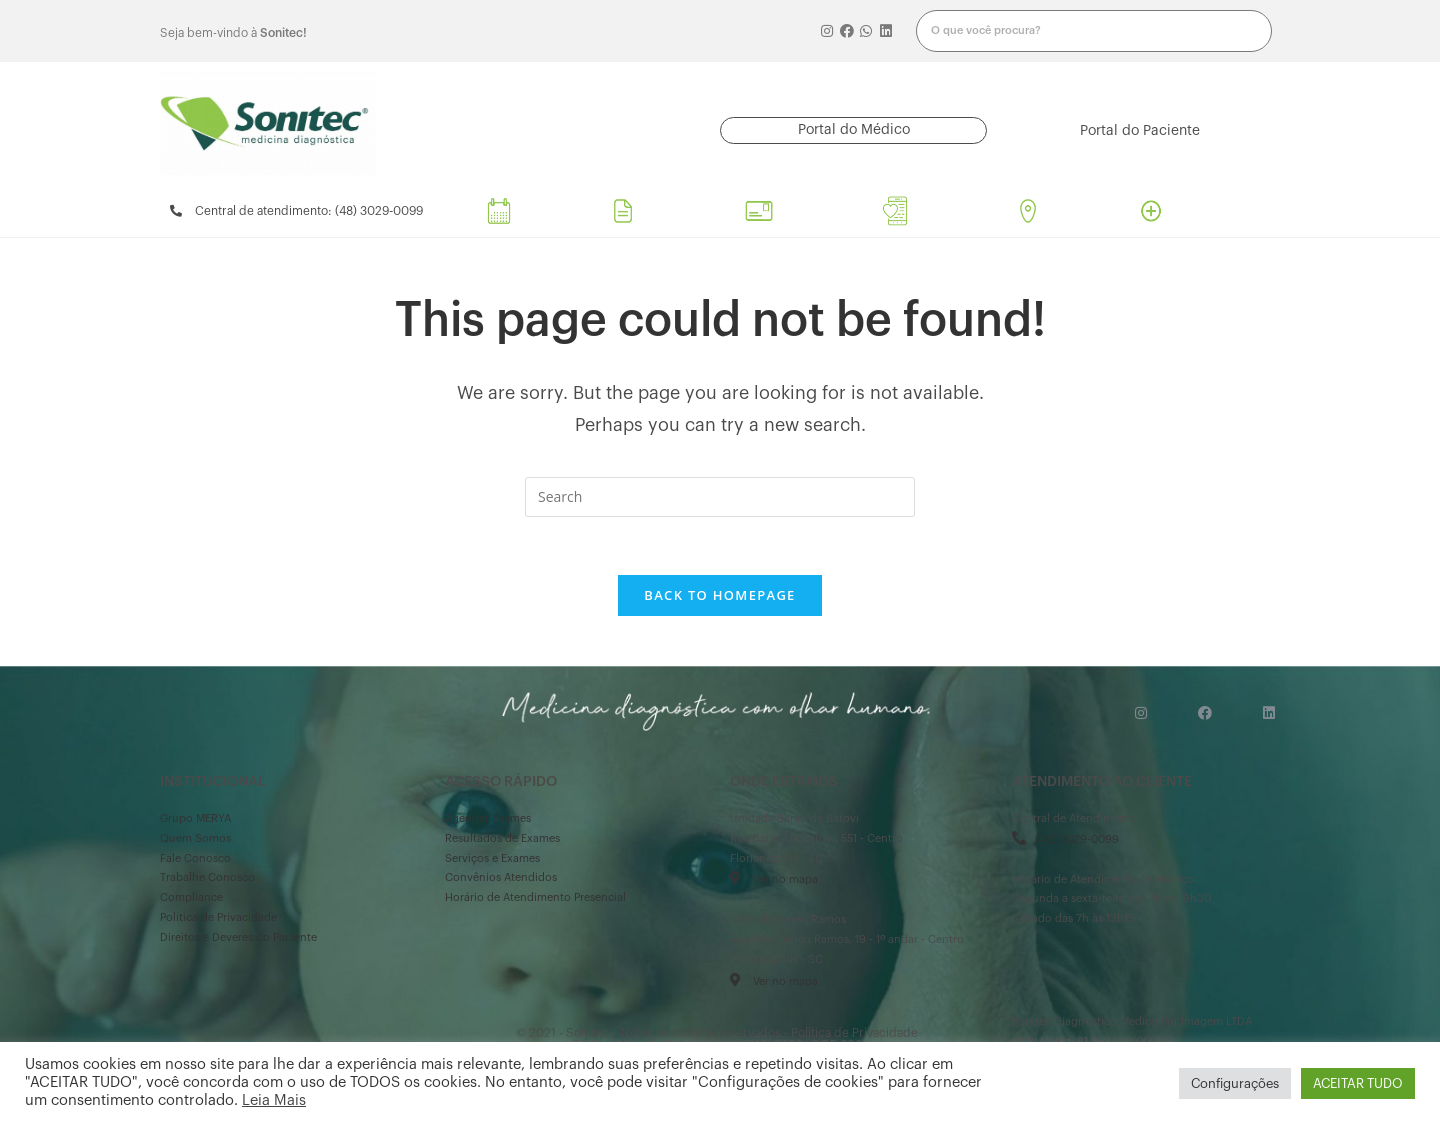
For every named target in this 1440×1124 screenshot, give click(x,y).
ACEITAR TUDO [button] (1358, 1083)
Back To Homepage (719, 597)
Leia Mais (274, 1100)
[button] (853, 130)
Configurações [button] (1235, 1083)
